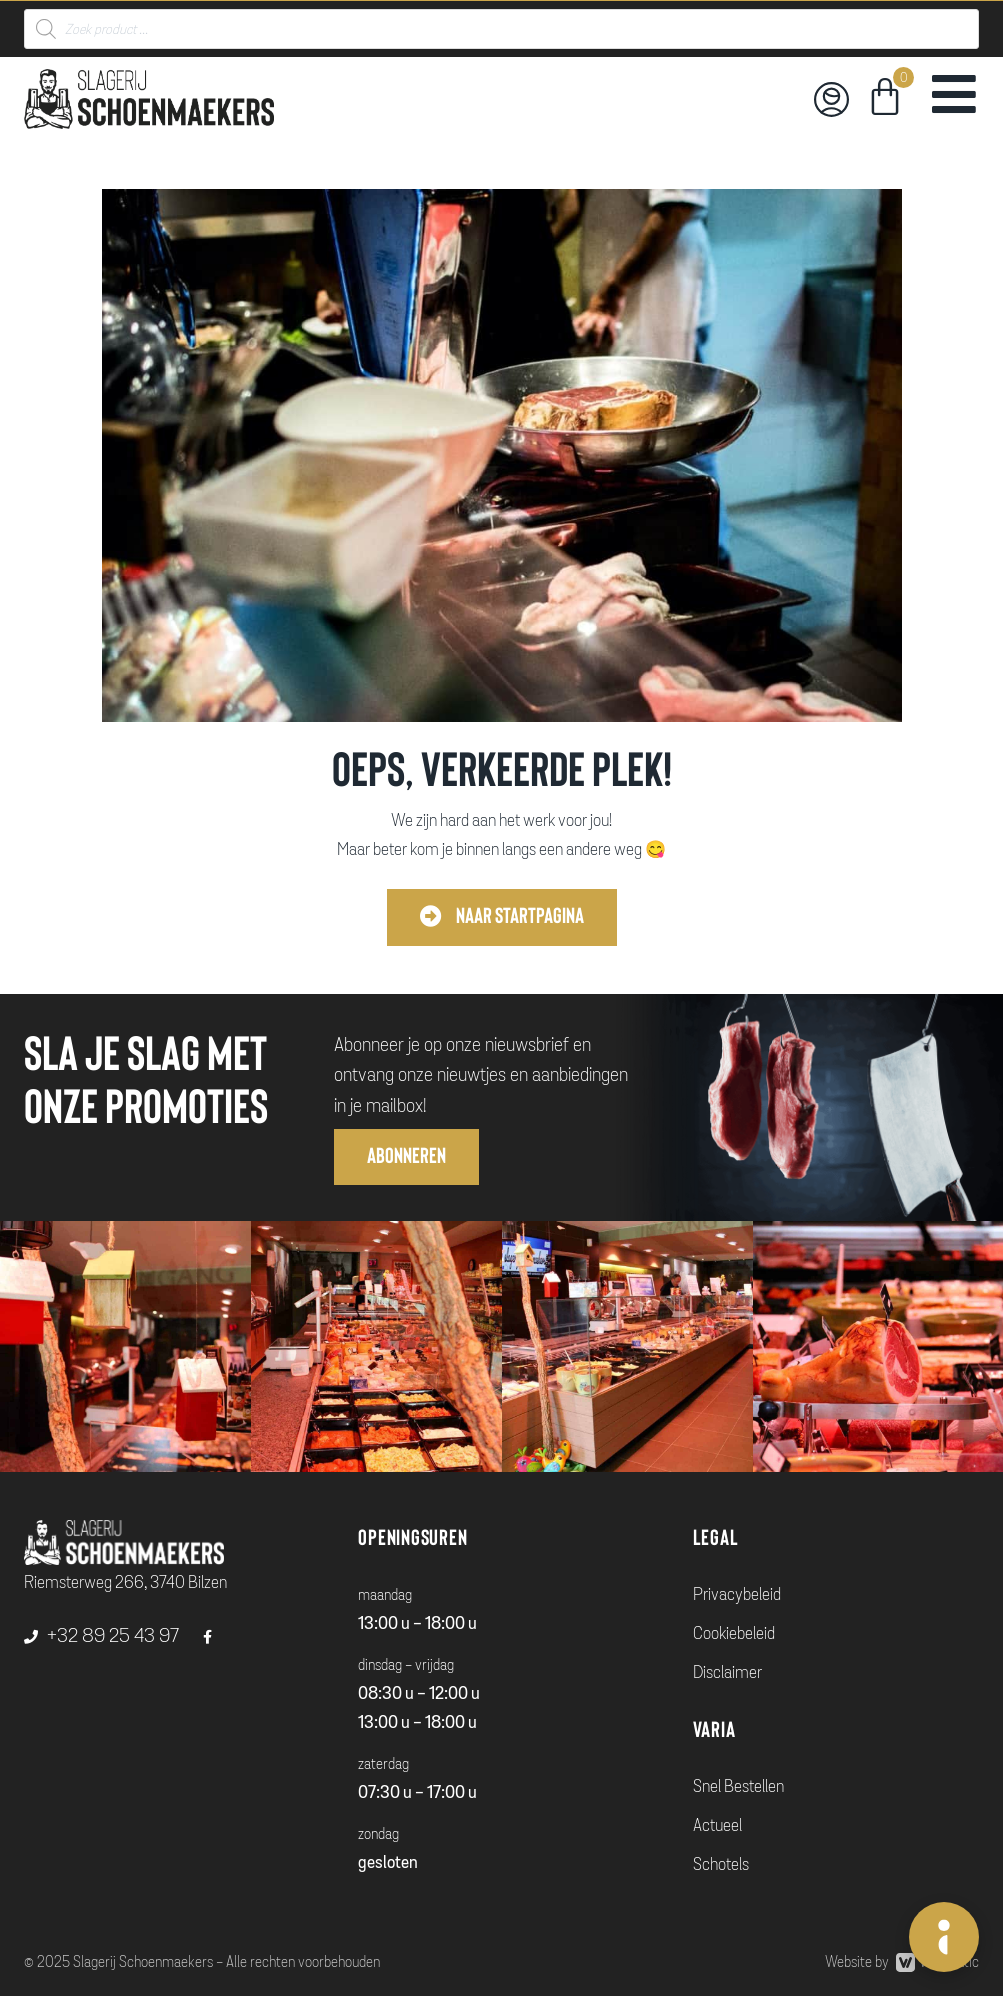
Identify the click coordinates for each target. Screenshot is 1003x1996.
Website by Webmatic (902, 1963)
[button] (502, 917)
